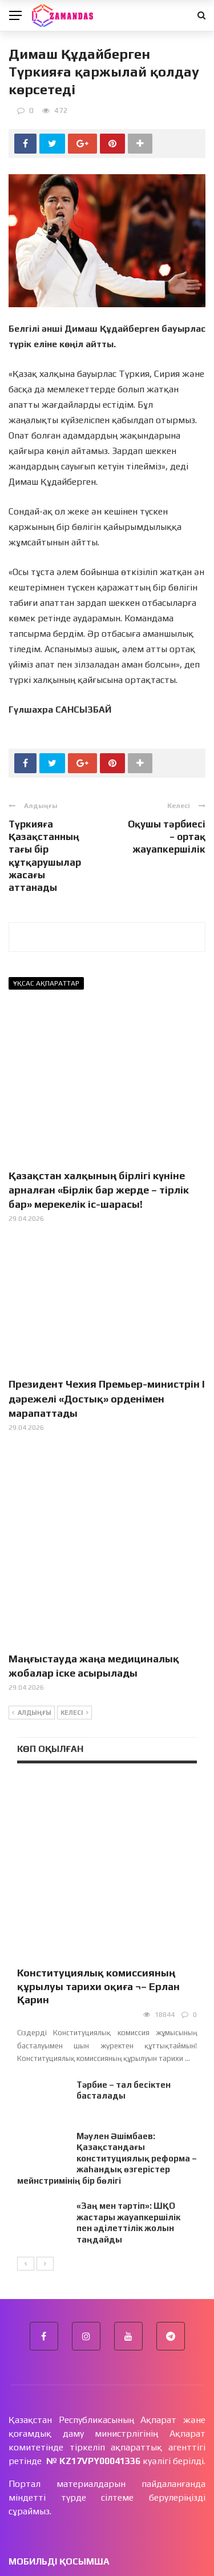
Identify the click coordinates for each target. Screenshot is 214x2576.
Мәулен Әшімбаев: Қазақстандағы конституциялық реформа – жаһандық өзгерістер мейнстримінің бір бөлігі (107, 2033)
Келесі (74, 1647)
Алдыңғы (31, 1647)
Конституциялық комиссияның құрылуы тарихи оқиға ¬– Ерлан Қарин (98, 1860)
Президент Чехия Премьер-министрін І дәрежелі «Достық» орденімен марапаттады (107, 1398)
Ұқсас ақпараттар (46, 983)
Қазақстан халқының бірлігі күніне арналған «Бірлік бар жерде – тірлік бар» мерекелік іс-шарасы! (99, 1190)
